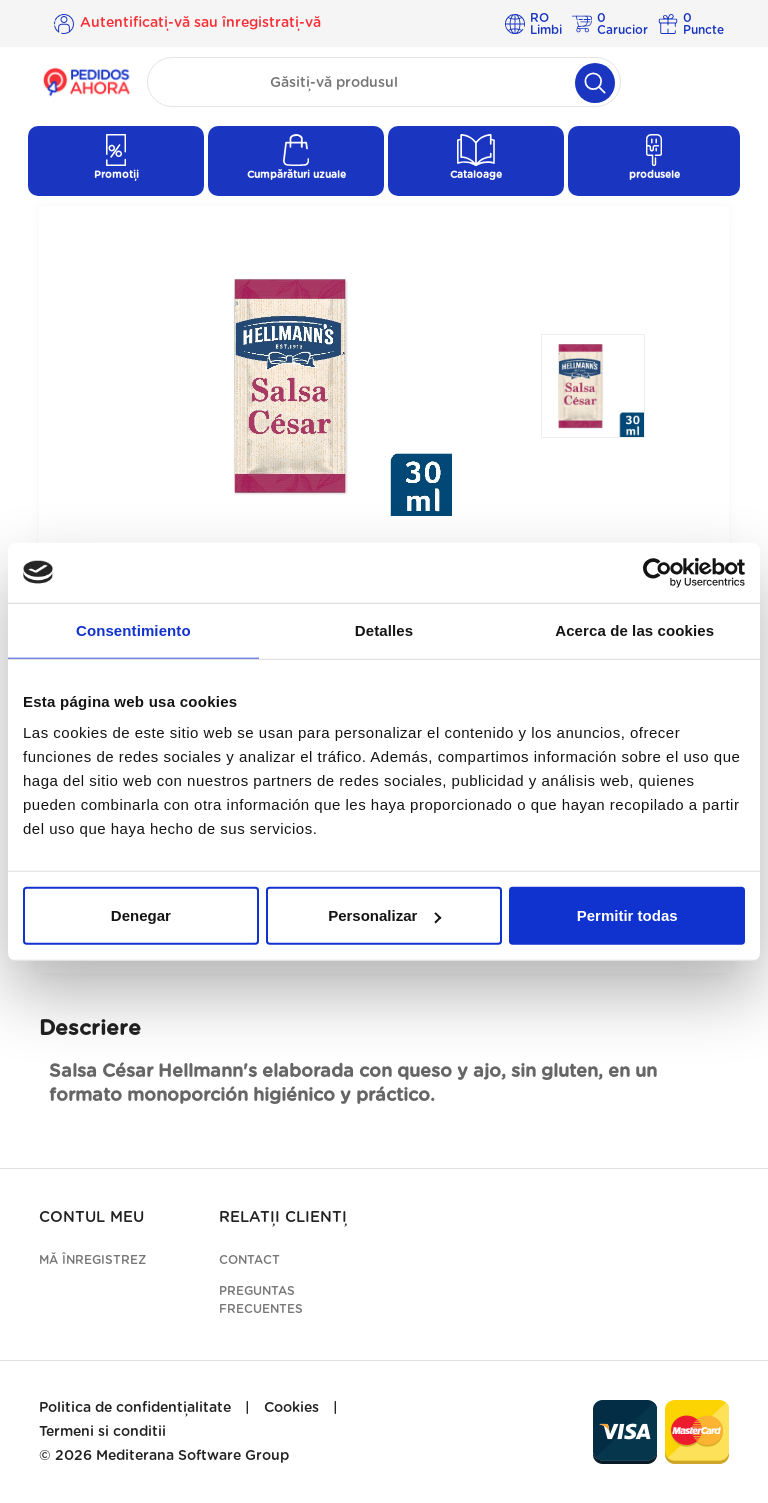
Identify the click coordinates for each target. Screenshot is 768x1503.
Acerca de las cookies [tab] (634, 629)
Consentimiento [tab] (133, 629)
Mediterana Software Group (192, 1456)
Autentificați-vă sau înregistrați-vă (200, 23)
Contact (249, 1260)
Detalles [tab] (384, 629)
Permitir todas (627, 915)
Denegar (141, 915)
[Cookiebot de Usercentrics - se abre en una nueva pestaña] (657, 572)
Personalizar (384, 915)
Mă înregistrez (92, 1260)
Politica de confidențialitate (135, 1408)
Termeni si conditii (102, 1432)
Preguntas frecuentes (261, 1300)
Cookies (291, 1408)
